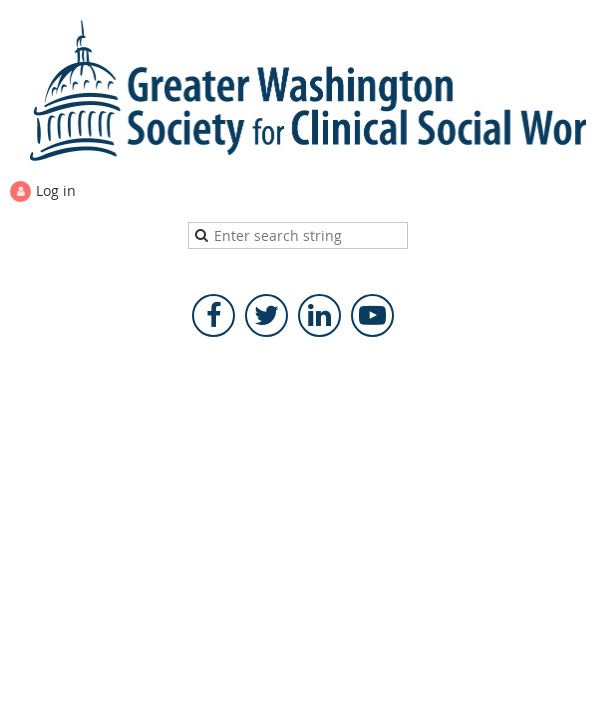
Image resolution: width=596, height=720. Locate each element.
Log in (56, 190)
